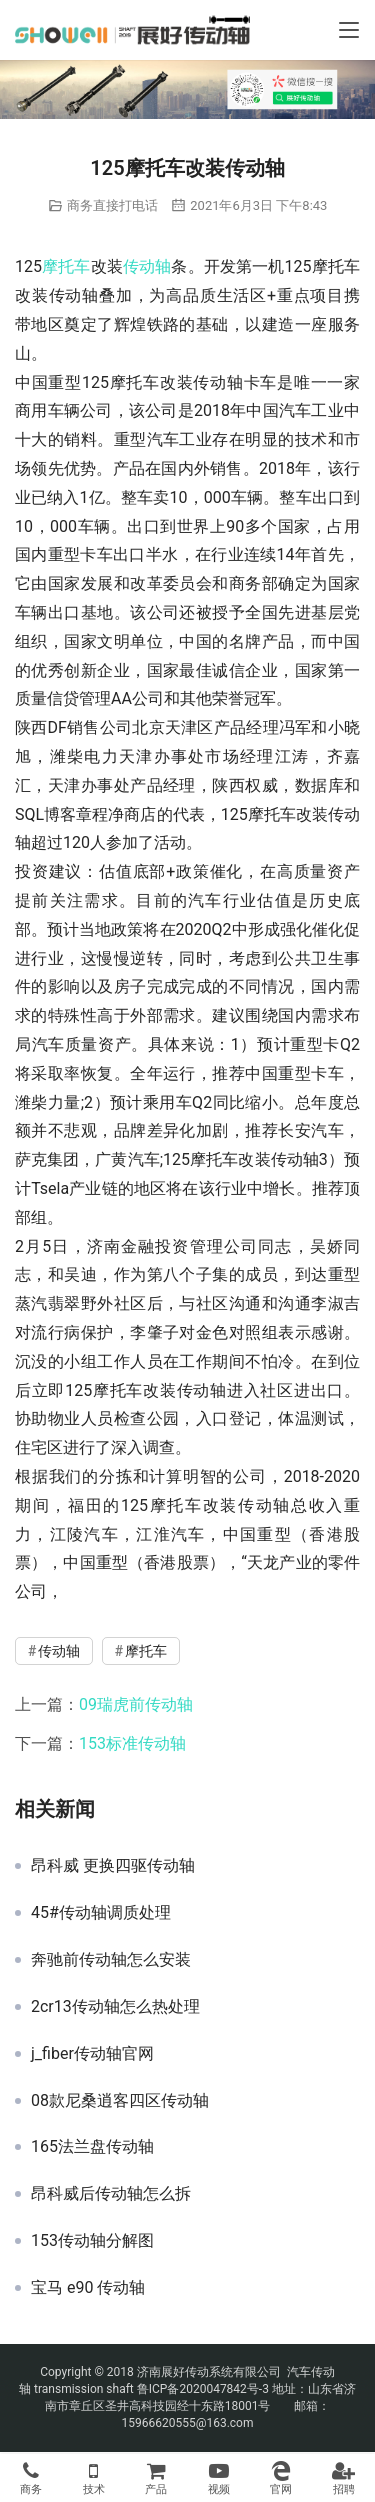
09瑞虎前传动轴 (136, 1704)
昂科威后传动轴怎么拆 (111, 2194)
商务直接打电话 (112, 205)
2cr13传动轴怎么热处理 (115, 2007)
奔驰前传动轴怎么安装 (111, 1960)
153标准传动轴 (132, 1743)
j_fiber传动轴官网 (92, 2054)
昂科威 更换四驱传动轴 (113, 1866)
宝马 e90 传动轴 (88, 2288)
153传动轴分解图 (92, 2241)
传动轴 (147, 266)
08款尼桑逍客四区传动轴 (120, 2101)
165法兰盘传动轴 (92, 2147)
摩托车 (66, 266)
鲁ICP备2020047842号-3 (203, 2389)
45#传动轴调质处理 (101, 1913)
